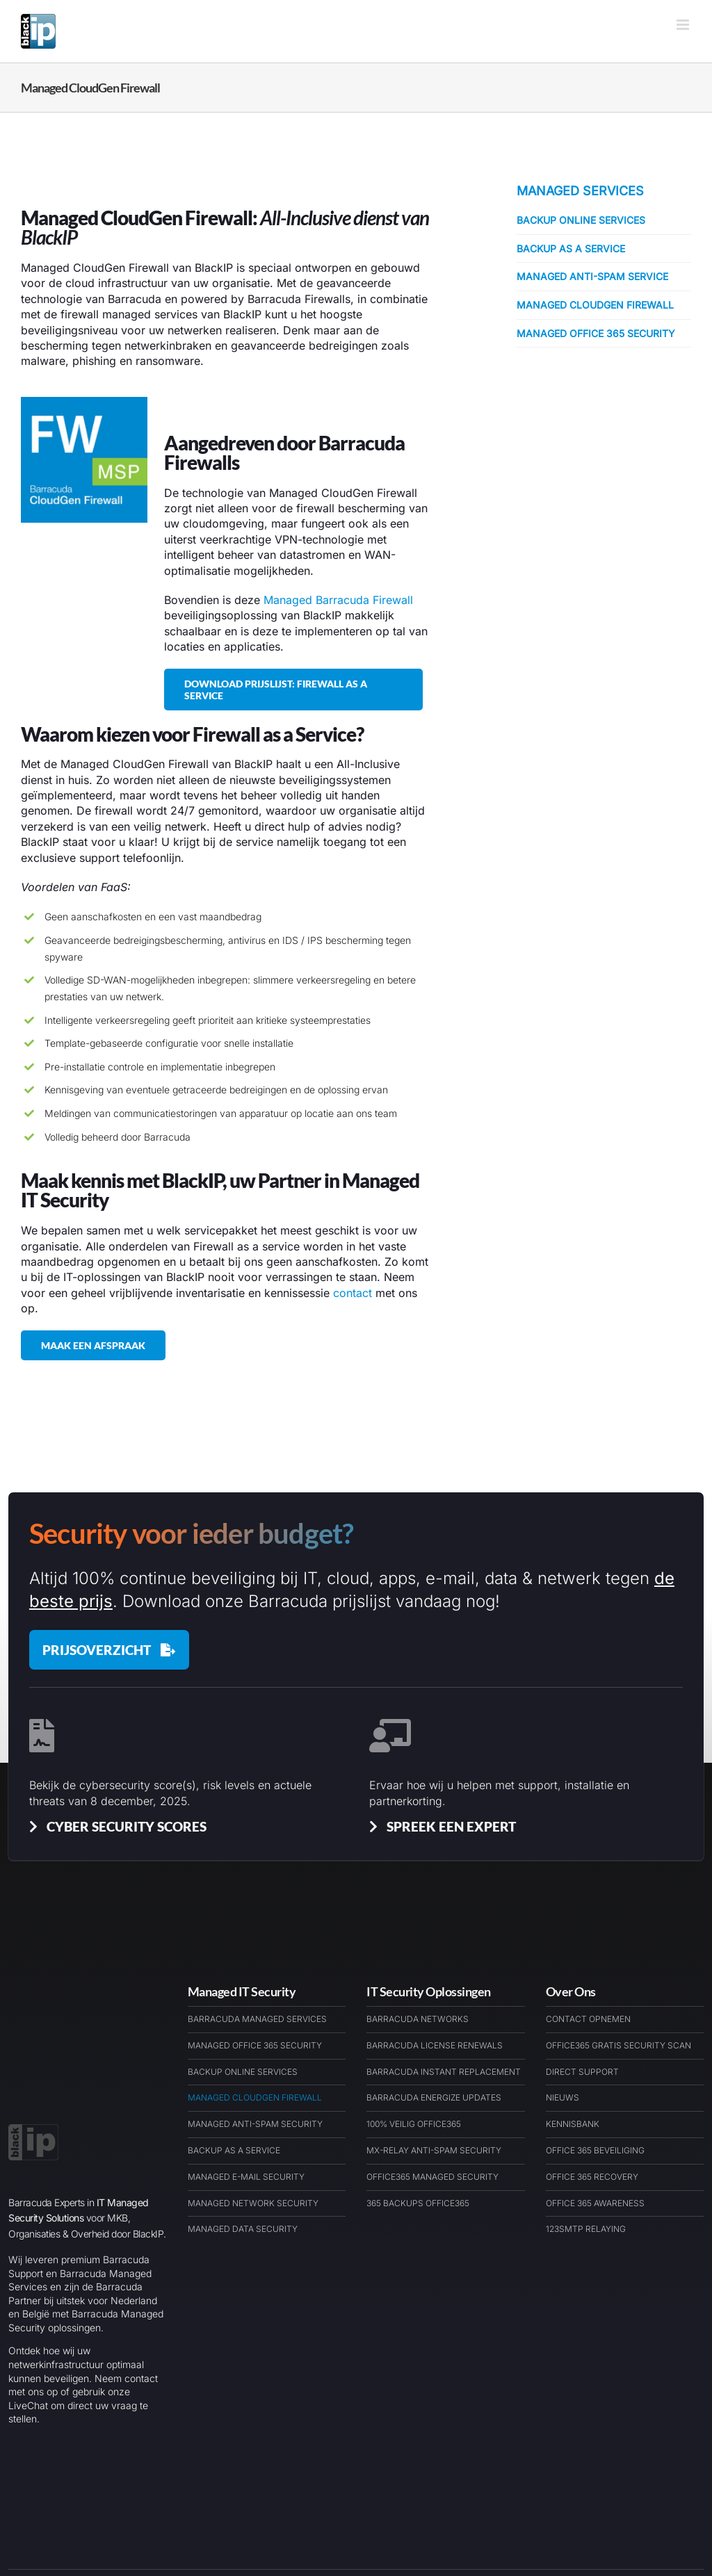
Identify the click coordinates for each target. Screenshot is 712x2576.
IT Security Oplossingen (428, 1991)
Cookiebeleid (344, 2514)
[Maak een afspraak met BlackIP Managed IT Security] (93, 1345)
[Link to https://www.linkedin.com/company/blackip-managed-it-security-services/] (683, 2515)
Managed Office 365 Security (596, 333)
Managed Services (580, 191)
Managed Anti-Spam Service (592, 276)
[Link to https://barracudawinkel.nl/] (620, 2515)
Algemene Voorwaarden (489, 2514)
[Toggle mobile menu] (684, 24)
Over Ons (571, 1991)
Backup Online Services (581, 220)
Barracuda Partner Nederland (241, 2514)
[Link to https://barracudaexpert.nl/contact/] (652, 2515)
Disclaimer (404, 2514)
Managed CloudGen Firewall (595, 305)
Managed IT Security (242, 1991)
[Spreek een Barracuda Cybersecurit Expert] (440, 1826)
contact (352, 1293)
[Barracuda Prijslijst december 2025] (109, 1650)
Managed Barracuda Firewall (338, 600)
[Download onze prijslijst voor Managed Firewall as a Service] (293, 689)
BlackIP (151, 2514)
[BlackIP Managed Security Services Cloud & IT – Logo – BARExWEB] (33, 2035)
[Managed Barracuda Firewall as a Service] (84, 402)
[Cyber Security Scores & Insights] (115, 1826)
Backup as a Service (571, 248)
